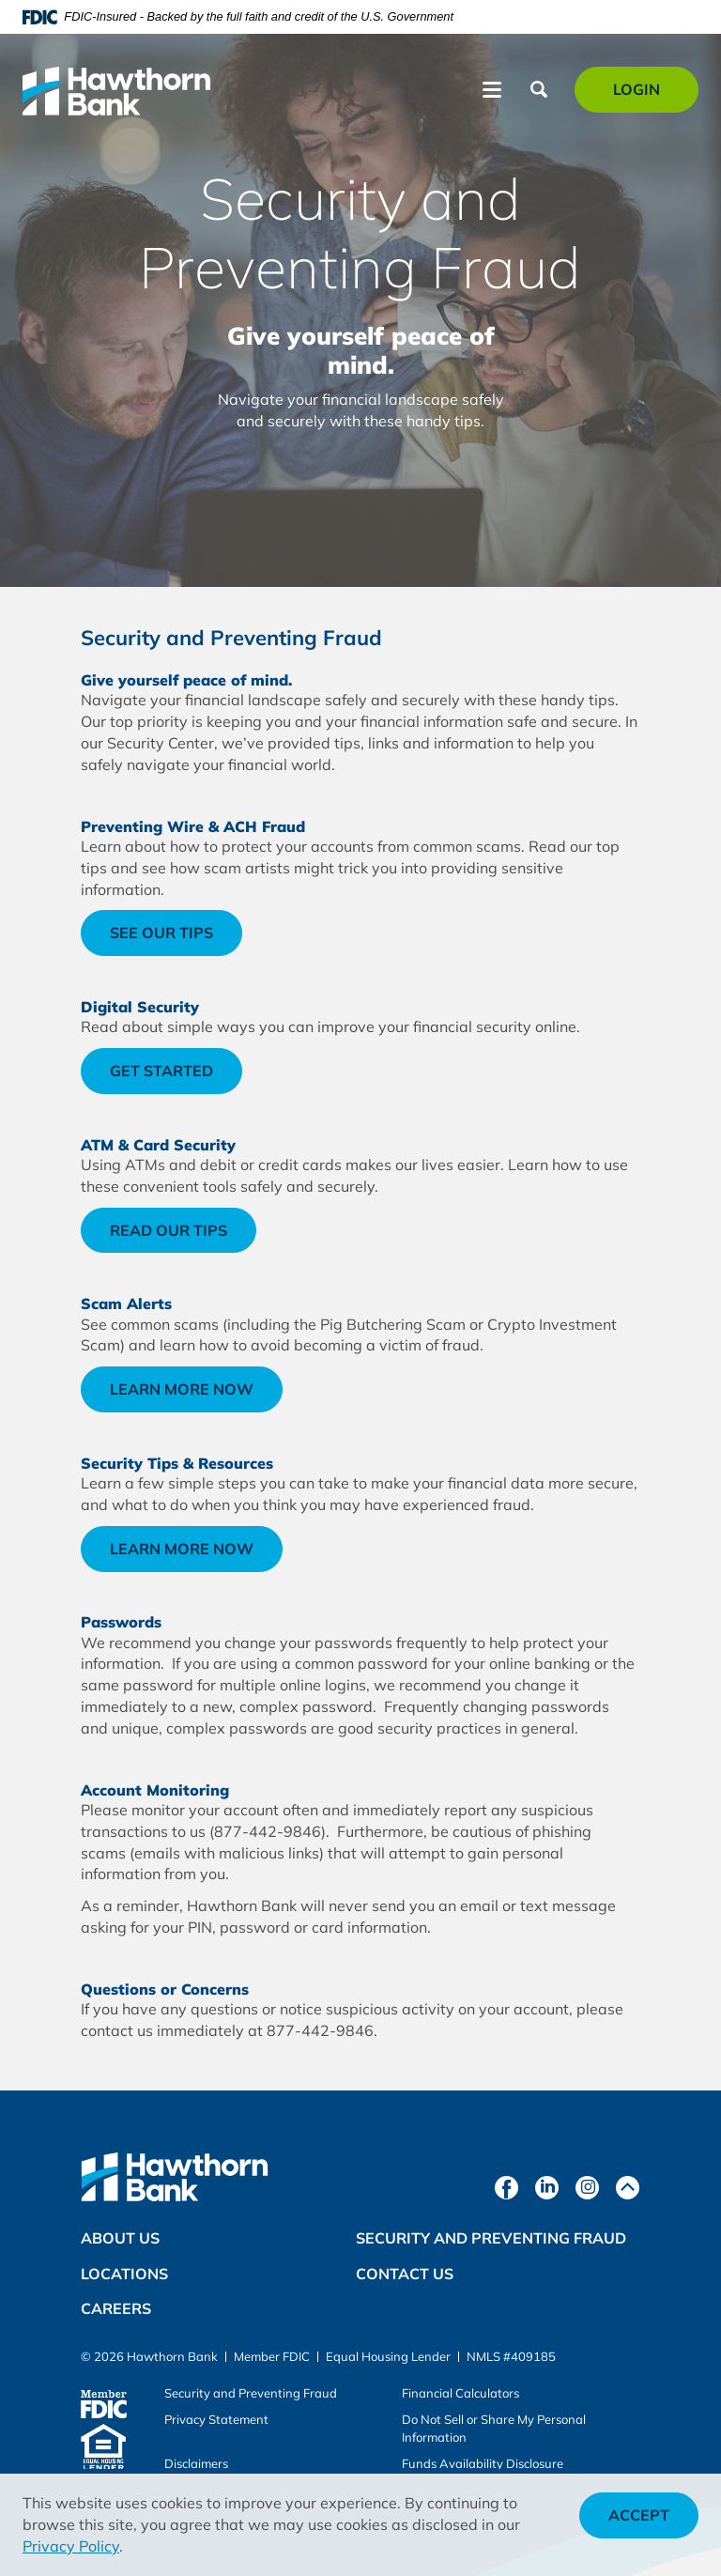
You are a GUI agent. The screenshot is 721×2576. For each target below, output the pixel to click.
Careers (116, 2308)
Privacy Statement (216, 2419)
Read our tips (168, 1230)
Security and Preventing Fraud (491, 2238)
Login (647, 95)
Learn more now (196, 1395)
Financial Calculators (460, 2392)
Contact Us (404, 2273)
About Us (120, 2238)
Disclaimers (196, 2463)
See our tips (176, 938)
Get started (161, 1070)
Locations (124, 2273)
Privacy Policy (71, 2546)
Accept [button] (638, 2515)
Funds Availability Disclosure (482, 2463)
